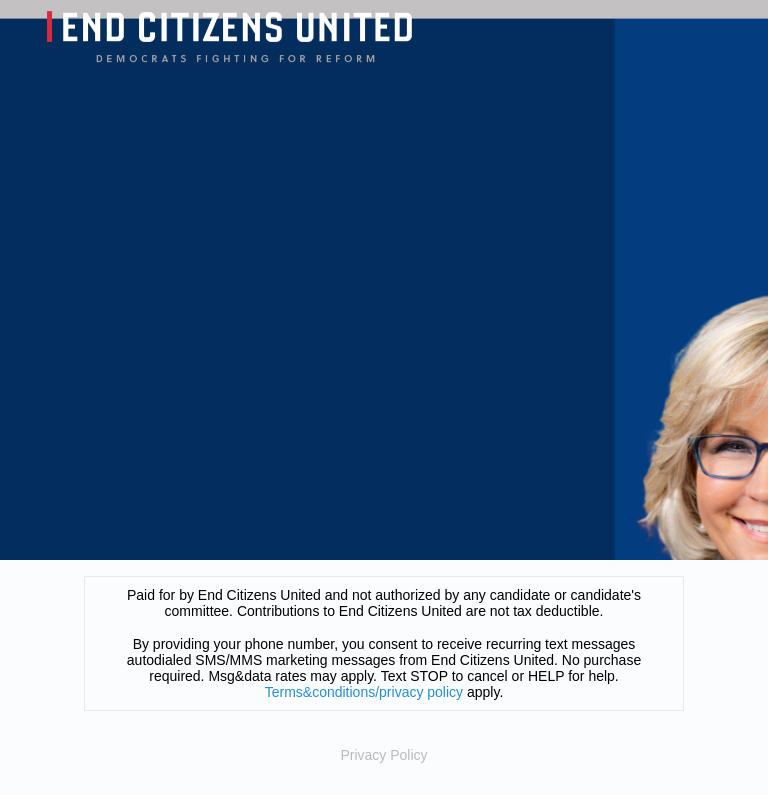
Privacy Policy (383, 755)
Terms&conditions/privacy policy (364, 692)
